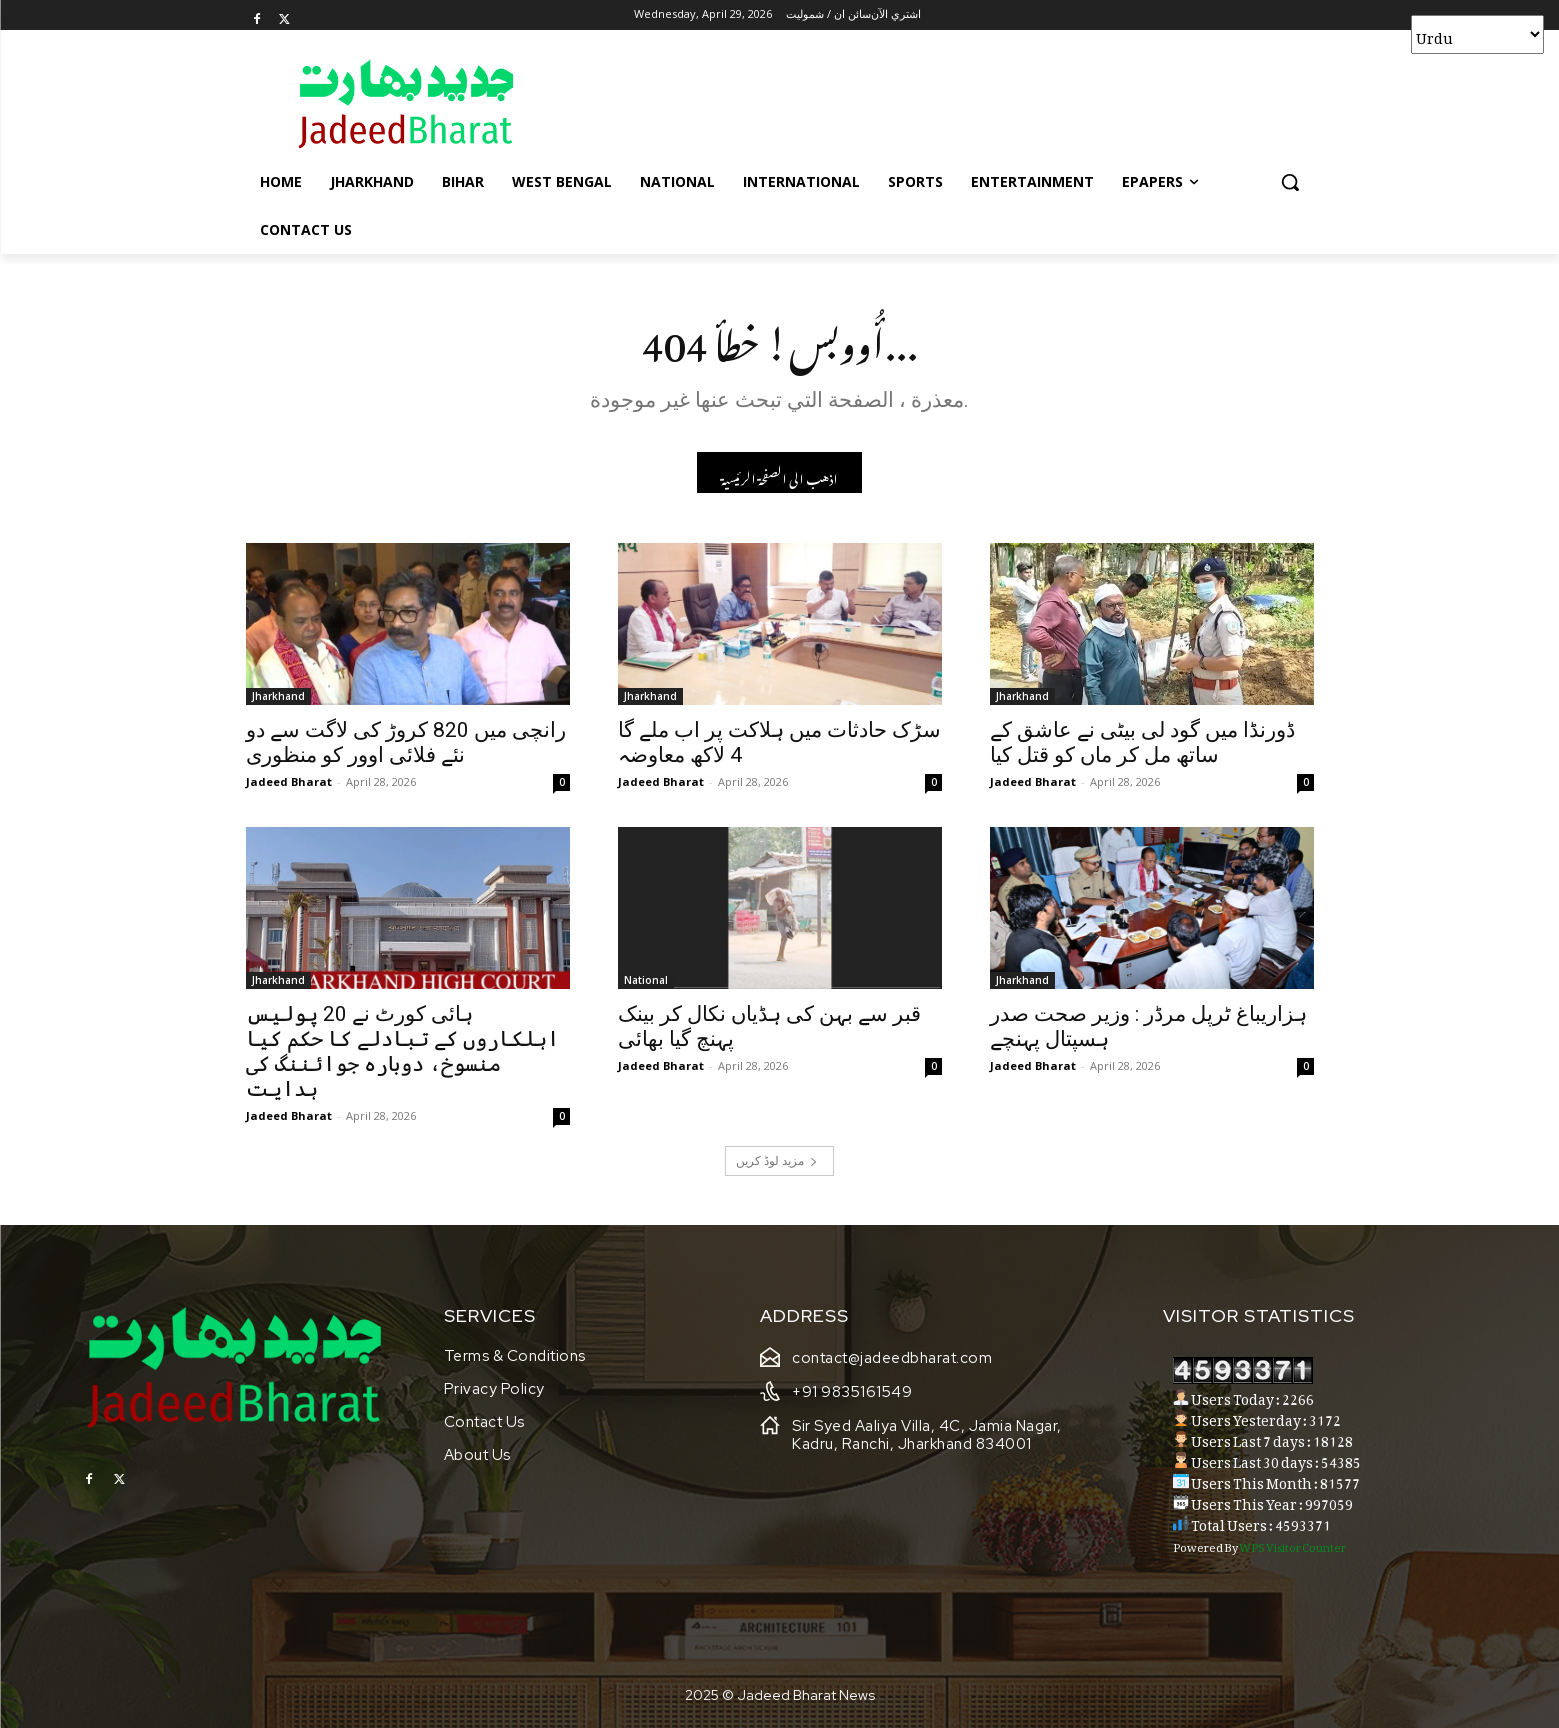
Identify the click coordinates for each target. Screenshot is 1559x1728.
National (646, 980)
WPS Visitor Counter (1292, 1545)
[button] (1290, 182)
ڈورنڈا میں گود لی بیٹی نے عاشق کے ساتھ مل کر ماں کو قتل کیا (1142, 742)
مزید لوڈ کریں (777, 1160)
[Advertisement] (930, 103)
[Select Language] (1477, 34)
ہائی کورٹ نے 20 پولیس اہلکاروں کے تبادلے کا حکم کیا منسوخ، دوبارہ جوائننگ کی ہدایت (402, 1051)
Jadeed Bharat (289, 781)
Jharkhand (278, 696)
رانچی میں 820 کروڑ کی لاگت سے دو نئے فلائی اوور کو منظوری (406, 742)
